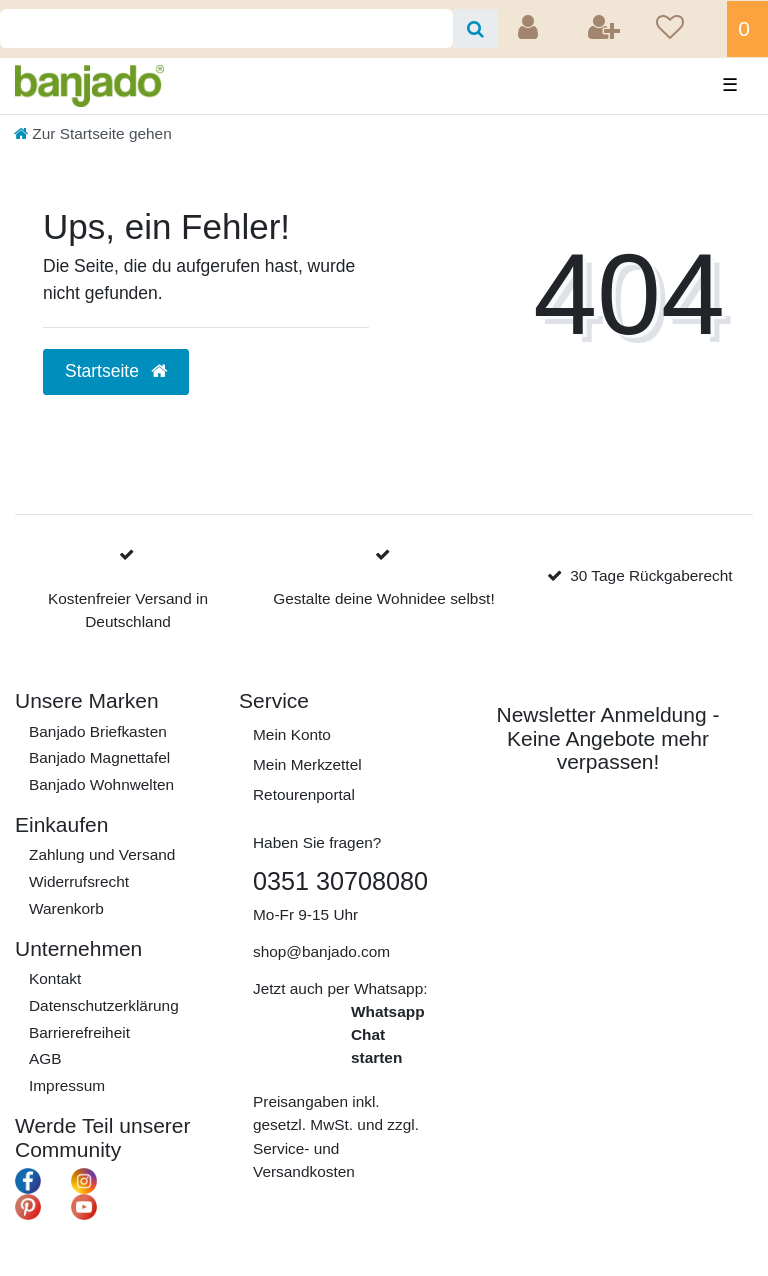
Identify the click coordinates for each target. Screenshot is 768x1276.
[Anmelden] (530, 29)
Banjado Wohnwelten (101, 784)
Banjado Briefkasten (98, 731)
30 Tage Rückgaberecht (651, 575)
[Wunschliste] (685, 29)
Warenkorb (66, 908)
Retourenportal (304, 794)
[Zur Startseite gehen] (93, 133)
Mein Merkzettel (307, 764)
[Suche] (475, 28)
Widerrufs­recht (79, 881)
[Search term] (226, 28)
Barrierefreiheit (79, 1032)
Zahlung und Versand (102, 854)
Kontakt (55, 978)
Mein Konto (292, 734)
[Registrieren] (606, 29)
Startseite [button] (116, 371)
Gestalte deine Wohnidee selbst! (383, 598)
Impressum (67, 1085)
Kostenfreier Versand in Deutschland (128, 610)
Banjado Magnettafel (99, 757)
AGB (45, 1058)
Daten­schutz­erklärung (104, 1005)
